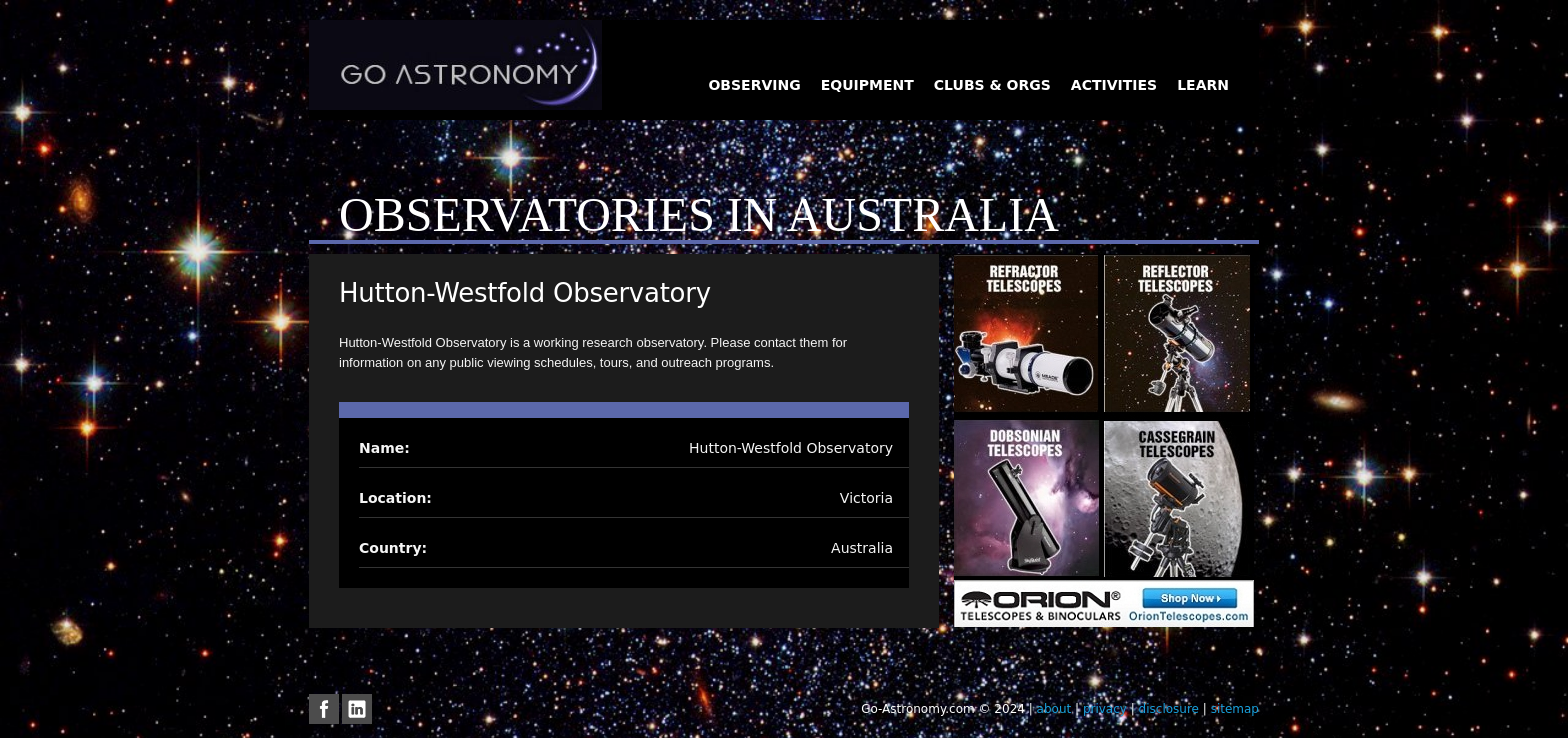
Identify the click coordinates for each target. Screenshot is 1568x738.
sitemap (1235, 709)
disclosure (1169, 709)
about (1054, 709)
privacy (1105, 709)
